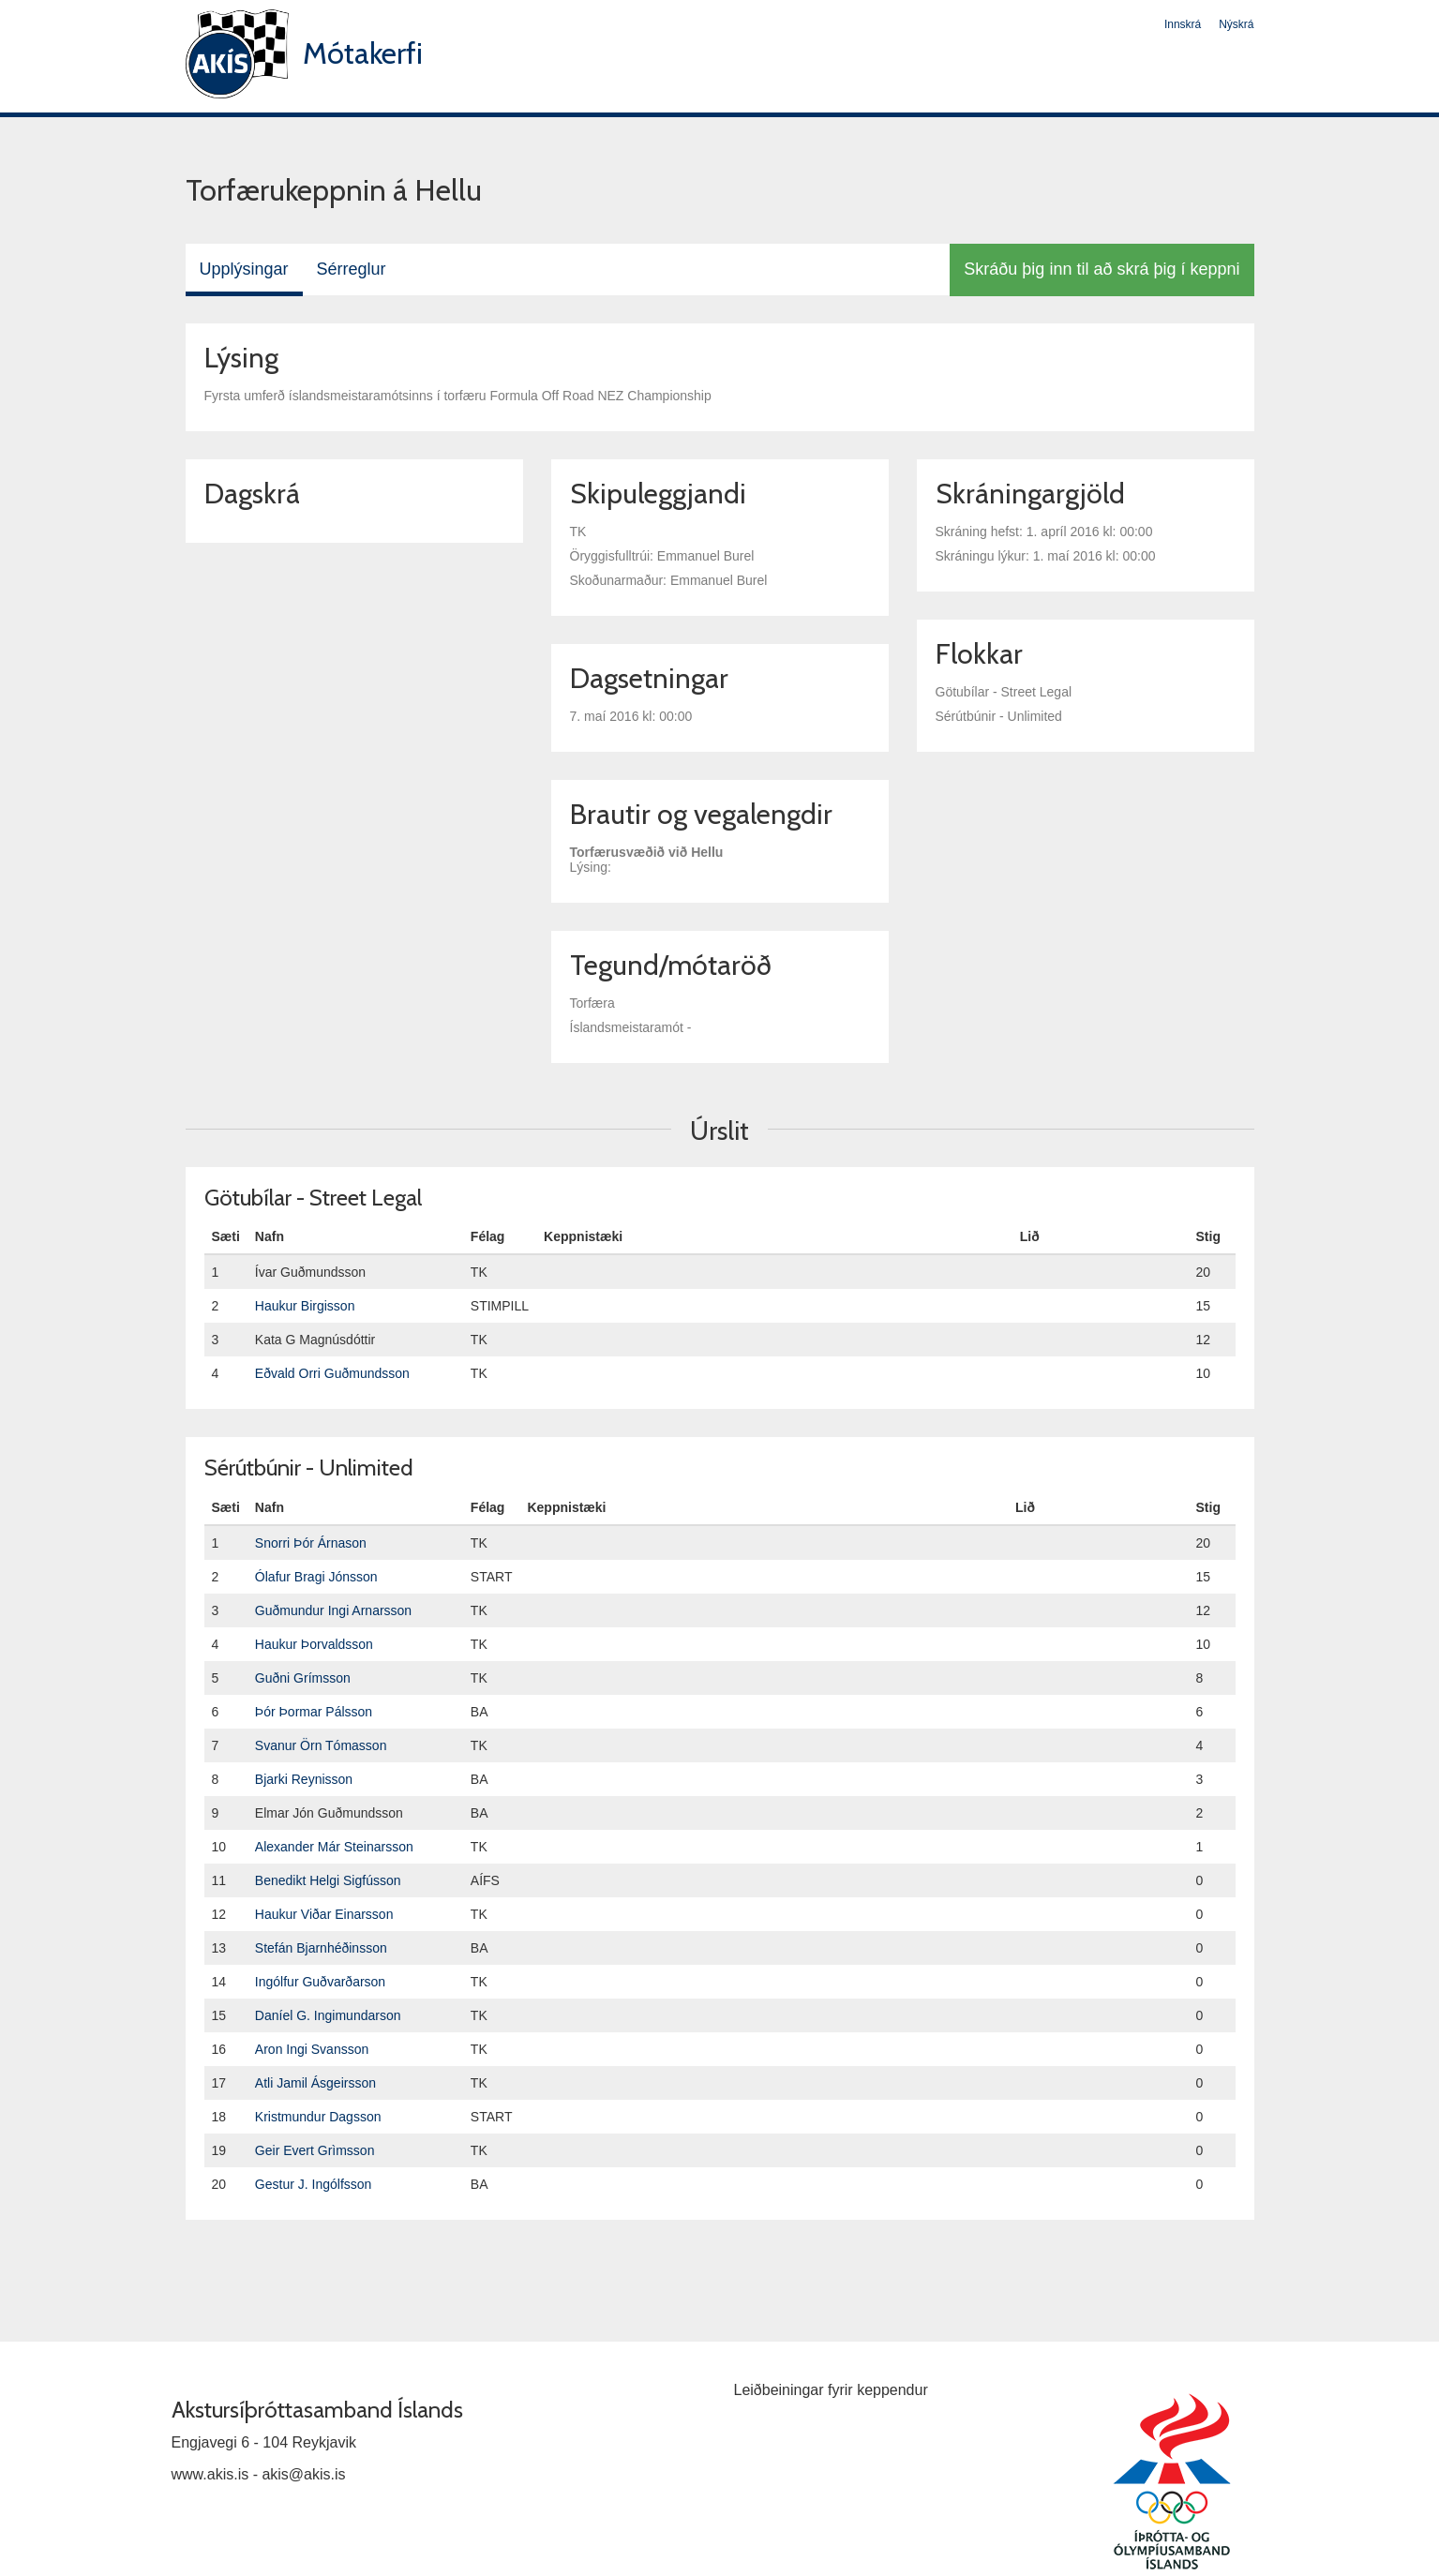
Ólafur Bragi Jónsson (316, 1576)
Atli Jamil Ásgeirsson (315, 2082)
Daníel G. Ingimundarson (328, 2015)
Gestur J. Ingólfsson (313, 2184)
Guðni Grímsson (303, 1677)
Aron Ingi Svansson (311, 2049)
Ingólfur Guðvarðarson (320, 1981)
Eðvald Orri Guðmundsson (332, 1373)
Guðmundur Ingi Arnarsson (333, 1610)
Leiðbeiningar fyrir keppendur (831, 2390)
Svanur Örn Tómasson (321, 1745)
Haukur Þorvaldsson (314, 1644)
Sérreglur (351, 269)
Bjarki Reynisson (303, 1779)
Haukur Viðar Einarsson (324, 1914)
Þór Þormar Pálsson (313, 1711)
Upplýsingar (244, 269)
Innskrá (1182, 24)
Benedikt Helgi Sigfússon (328, 1880)
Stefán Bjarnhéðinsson (321, 1947)
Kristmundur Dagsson (318, 2116)
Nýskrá (1236, 24)
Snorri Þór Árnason (311, 1542)
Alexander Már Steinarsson (334, 1846)
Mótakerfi (363, 53)
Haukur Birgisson (305, 1305)
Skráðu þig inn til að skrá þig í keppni (1101, 269)
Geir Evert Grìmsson (315, 2150)
